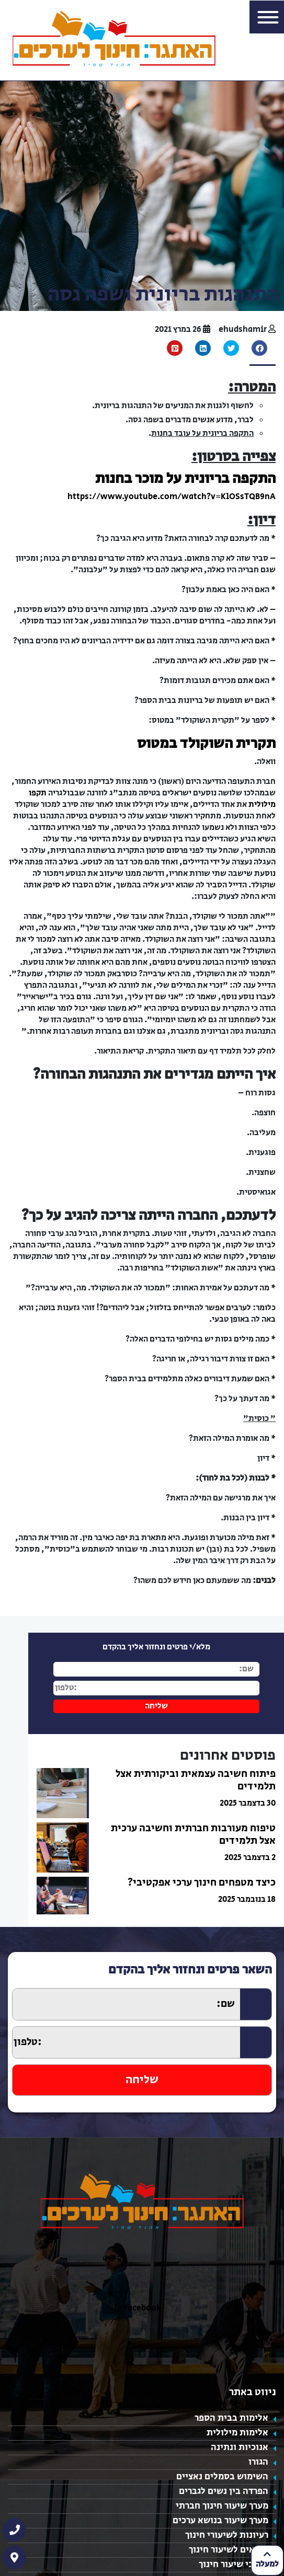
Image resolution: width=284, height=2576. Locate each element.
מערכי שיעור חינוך (233, 2564)
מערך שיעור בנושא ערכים (220, 2520)
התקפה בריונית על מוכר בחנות (185, 478)
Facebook (142, 2308)
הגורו (258, 2462)
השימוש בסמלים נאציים (222, 2476)
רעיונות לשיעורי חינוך (226, 2535)
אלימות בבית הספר (231, 2418)
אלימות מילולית (237, 2433)
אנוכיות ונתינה (239, 2447)
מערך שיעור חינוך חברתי (222, 2506)
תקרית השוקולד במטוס (206, 743)
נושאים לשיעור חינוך (228, 2550)
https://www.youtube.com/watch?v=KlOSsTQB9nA (171, 497)
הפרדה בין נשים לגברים (223, 2491)
